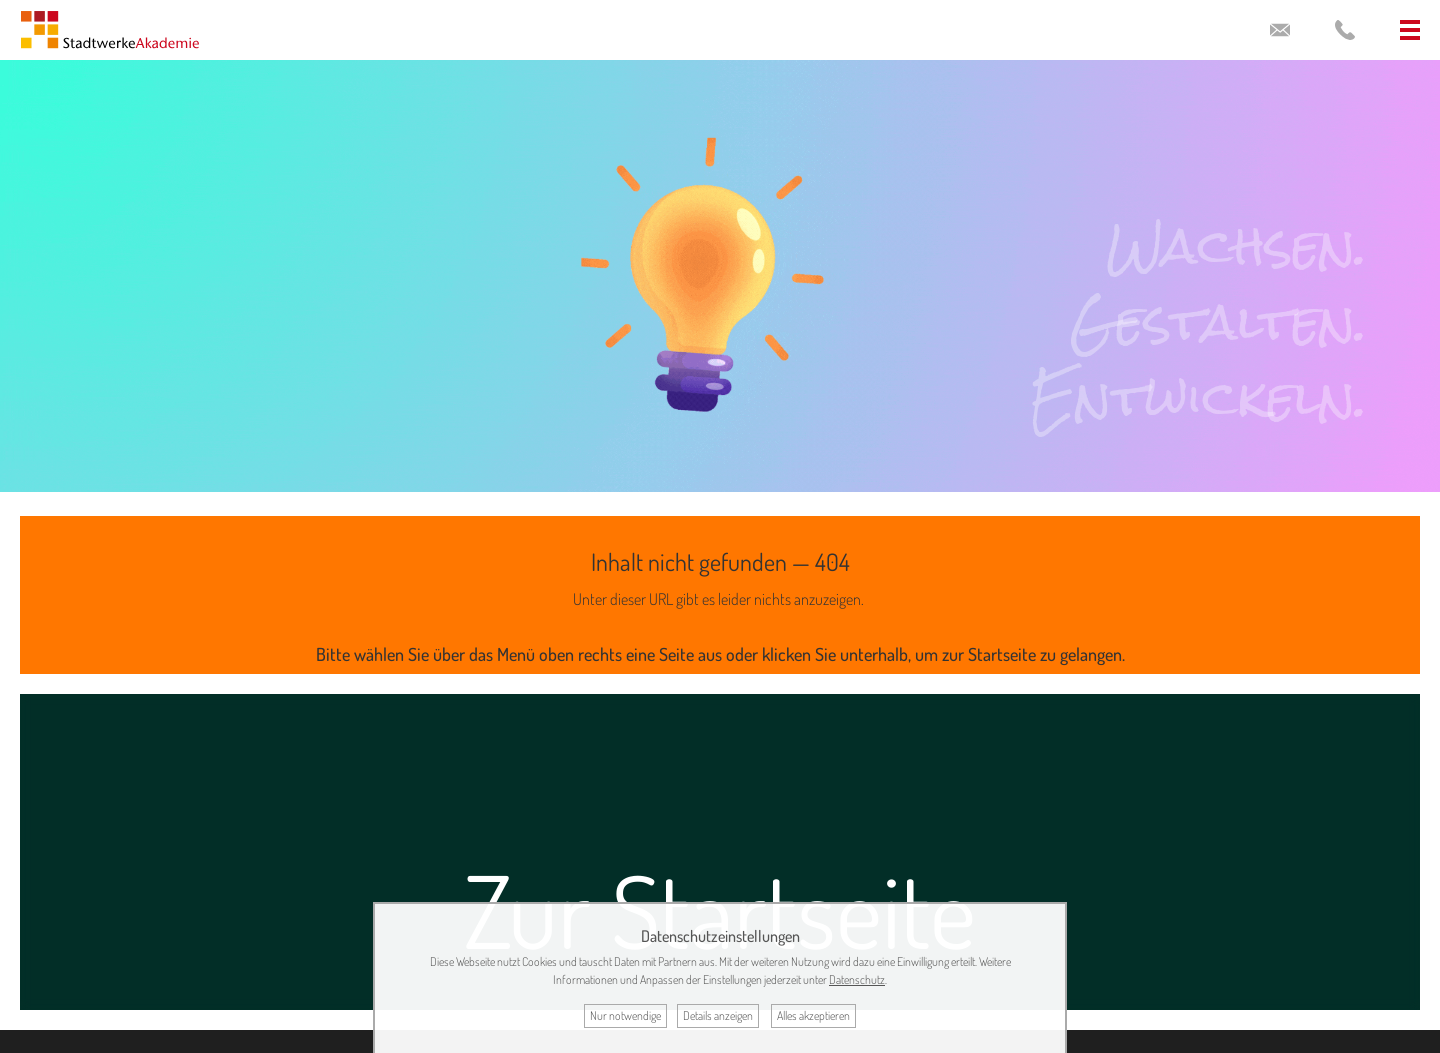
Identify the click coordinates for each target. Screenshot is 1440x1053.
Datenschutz (857, 979)
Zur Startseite (720, 909)
